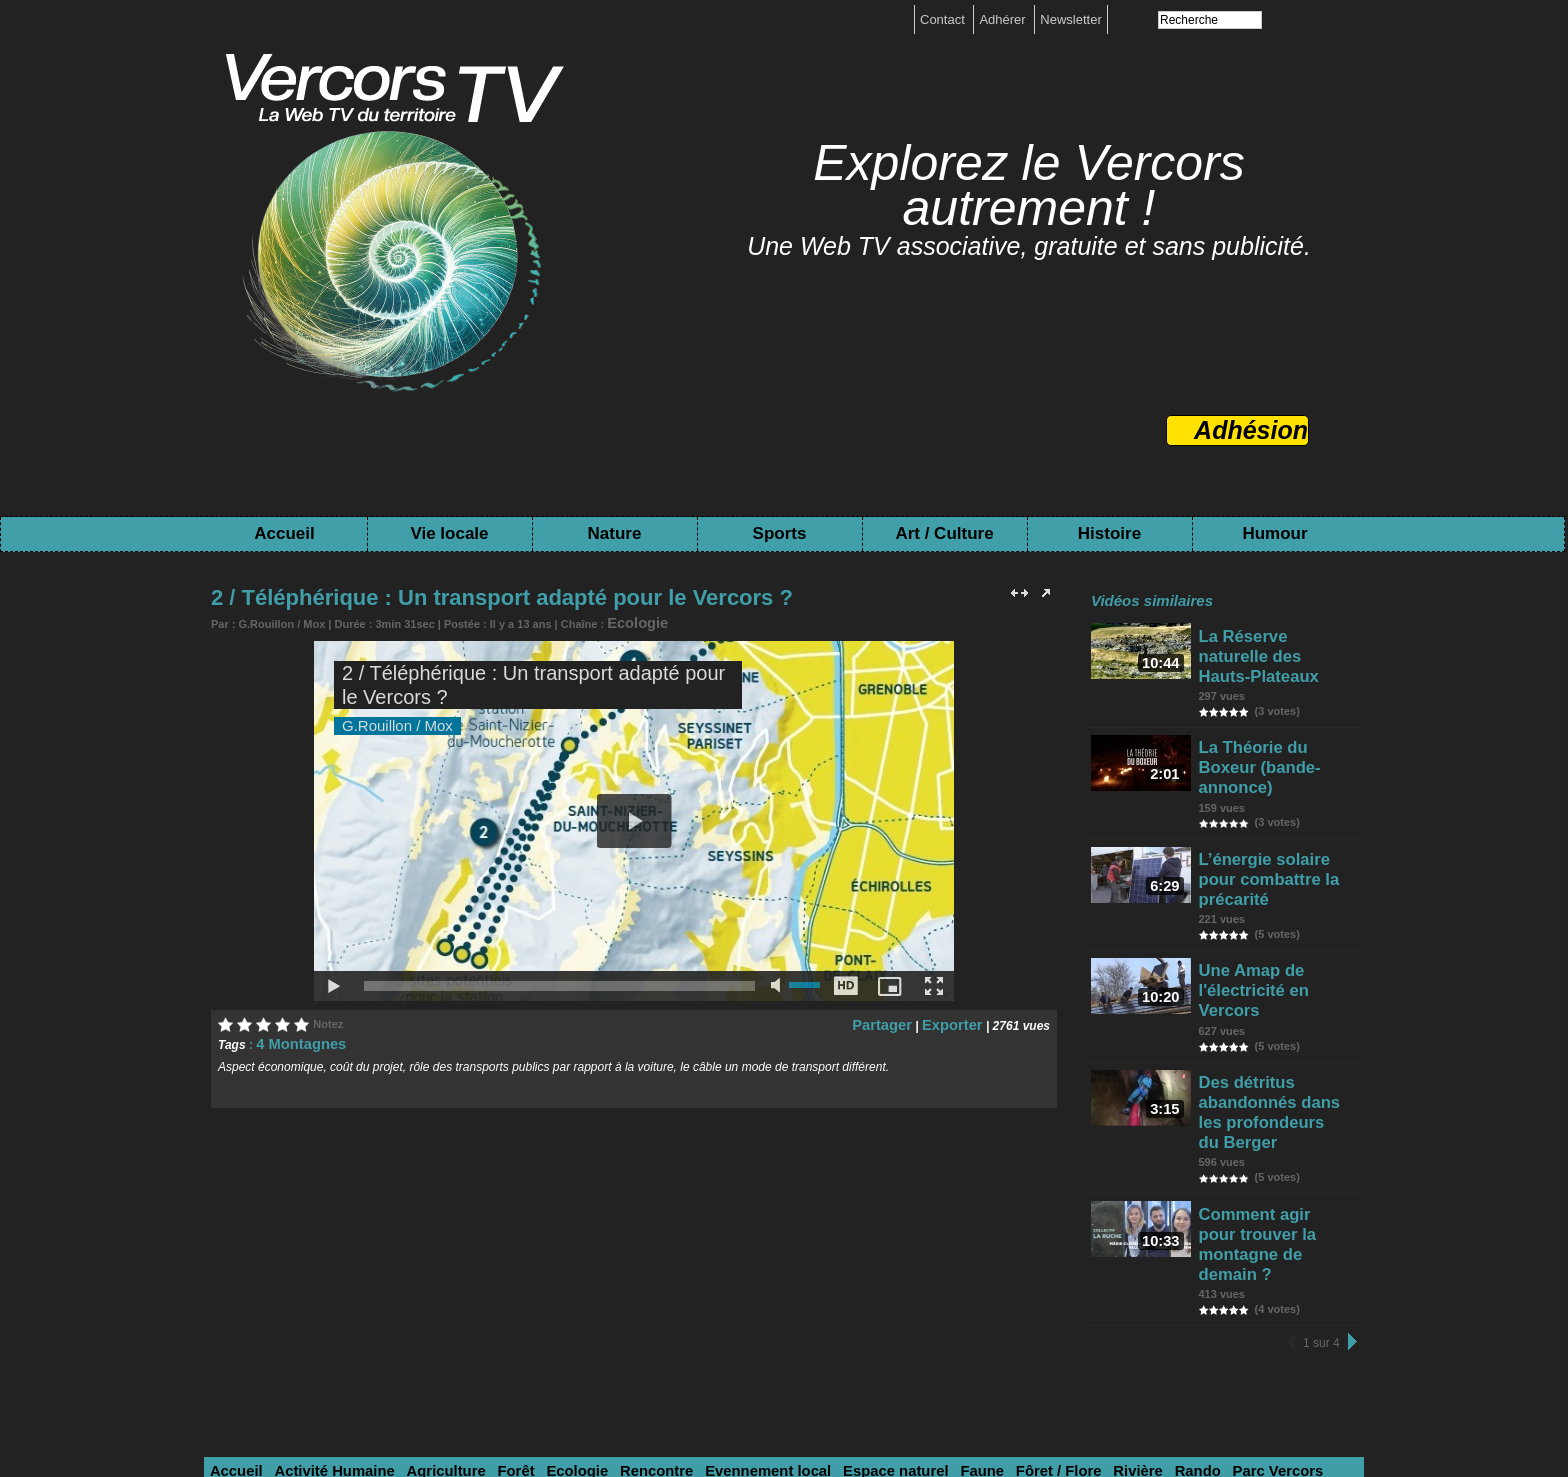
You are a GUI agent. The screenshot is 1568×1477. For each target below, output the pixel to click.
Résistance (766, 1304)
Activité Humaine (317, 1279)
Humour (1274, 533)
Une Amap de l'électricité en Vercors (1275, 886)
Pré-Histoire (983, 1304)
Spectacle (633, 1304)
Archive (835, 1304)
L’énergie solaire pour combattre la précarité (1274, 805)
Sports (780, 533)
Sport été (237, 1304)
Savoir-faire (557, 1304)
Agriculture (415, 1279)
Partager (899, 1020)
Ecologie (630, 621)
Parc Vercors (1141, 1279)
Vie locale (449, 533)
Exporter (957, 1020)
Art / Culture (944, 533)
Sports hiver (1295, 1279)
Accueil (284, 533)
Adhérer (1004, 19)
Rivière (1019, 1279)
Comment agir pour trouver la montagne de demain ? (1278, 1072)
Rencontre (599, 1279)
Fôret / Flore (949, 1279)
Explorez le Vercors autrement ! (1029, 185)
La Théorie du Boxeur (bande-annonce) (1273, 723)
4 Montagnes (292, 1039)
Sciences (1219, 1279)
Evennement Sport (332, 1304)
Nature (615, 533)
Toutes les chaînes (762, 1409)
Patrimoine (901, 1304)
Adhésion (1251, 430)
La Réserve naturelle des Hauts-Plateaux (1269, 642)
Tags (852, 1409)
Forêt (476, 1279)
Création (485, 1304)
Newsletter (1070, 19)
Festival (424, 1304)
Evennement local (696, 1279)
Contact (944, 19)
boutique (813, 1394)
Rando (1071, 1279)
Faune (883, 1279)
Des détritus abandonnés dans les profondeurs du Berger (1277, 975)
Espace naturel (808, 1279)
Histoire (1109, 533)
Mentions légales (723, 1394)
